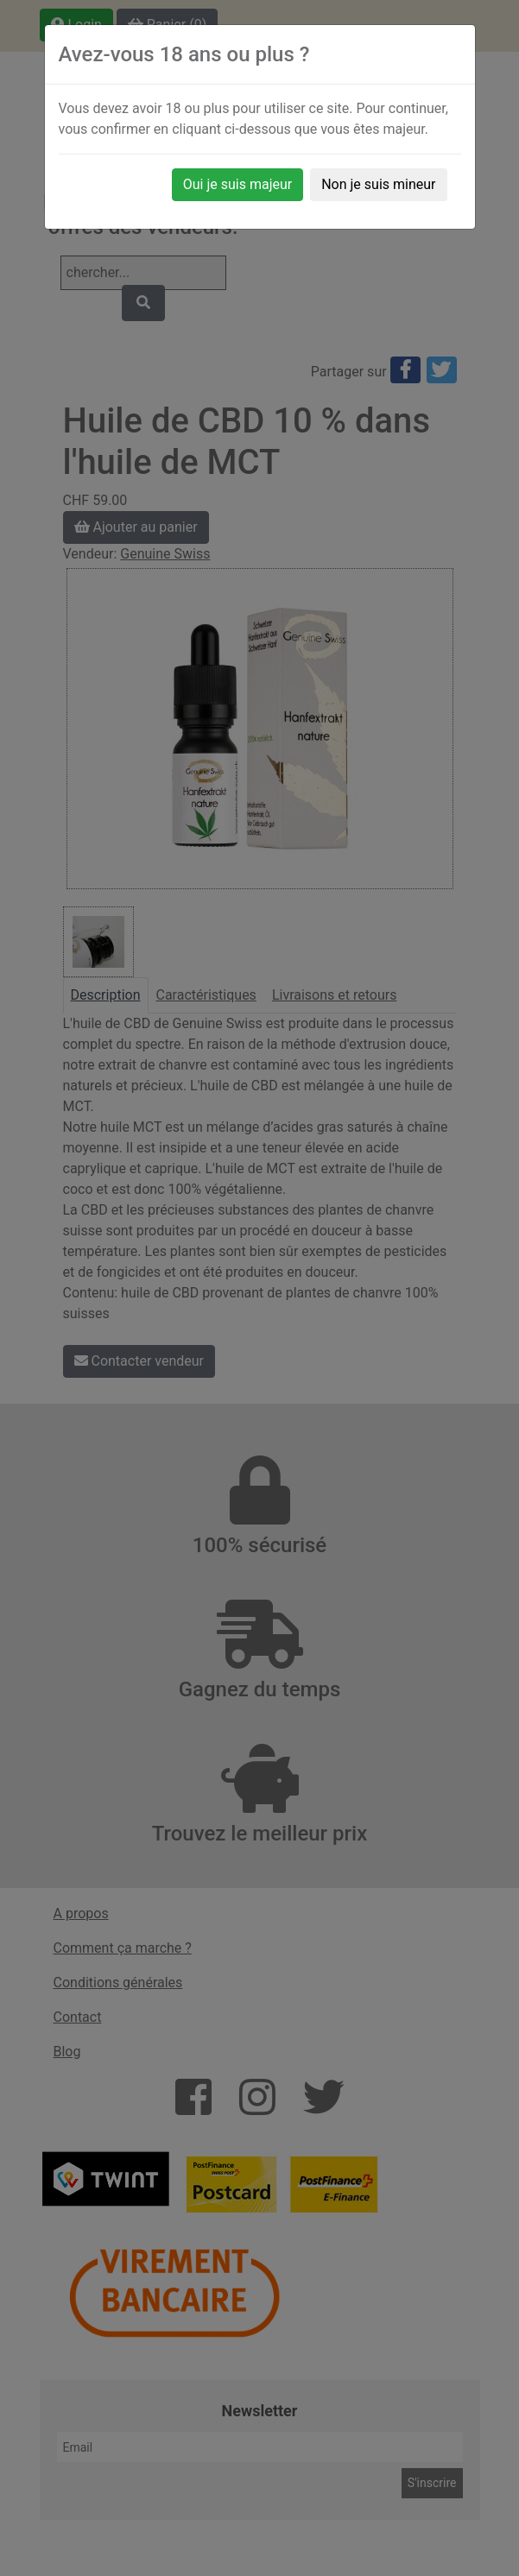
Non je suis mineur (378, 184)
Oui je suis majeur (237, 184)
